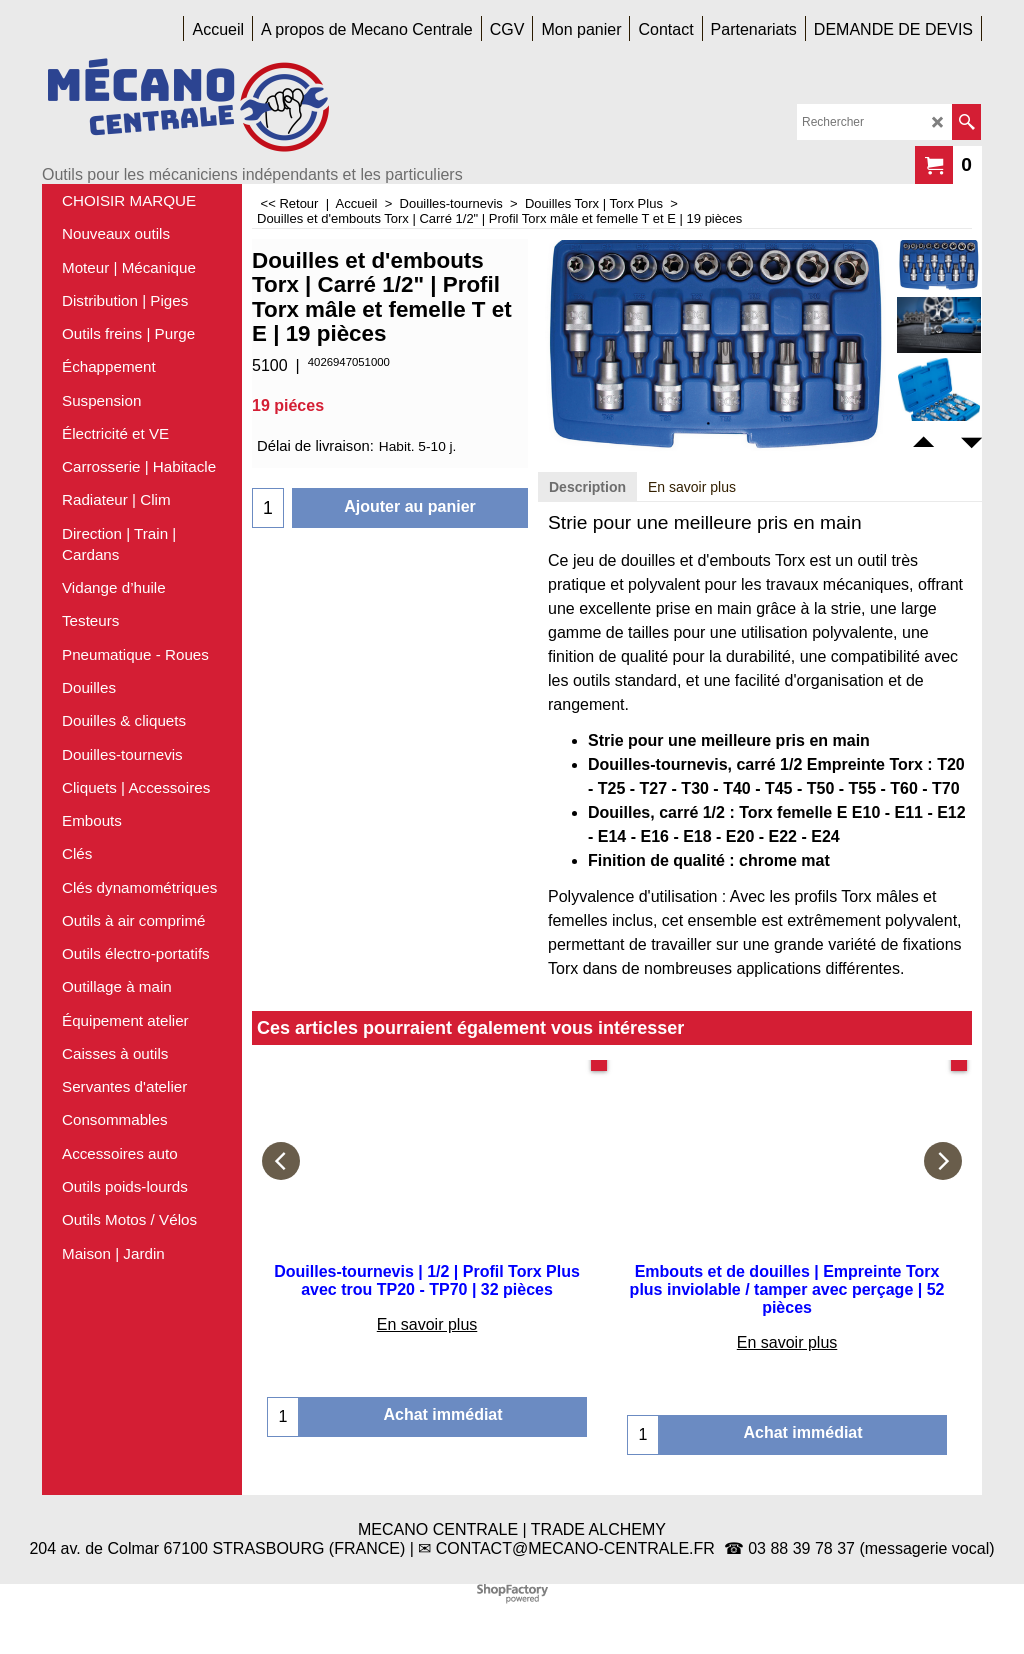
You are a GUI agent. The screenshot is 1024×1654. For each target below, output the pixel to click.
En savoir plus (692, 487)
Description (587, 487)
